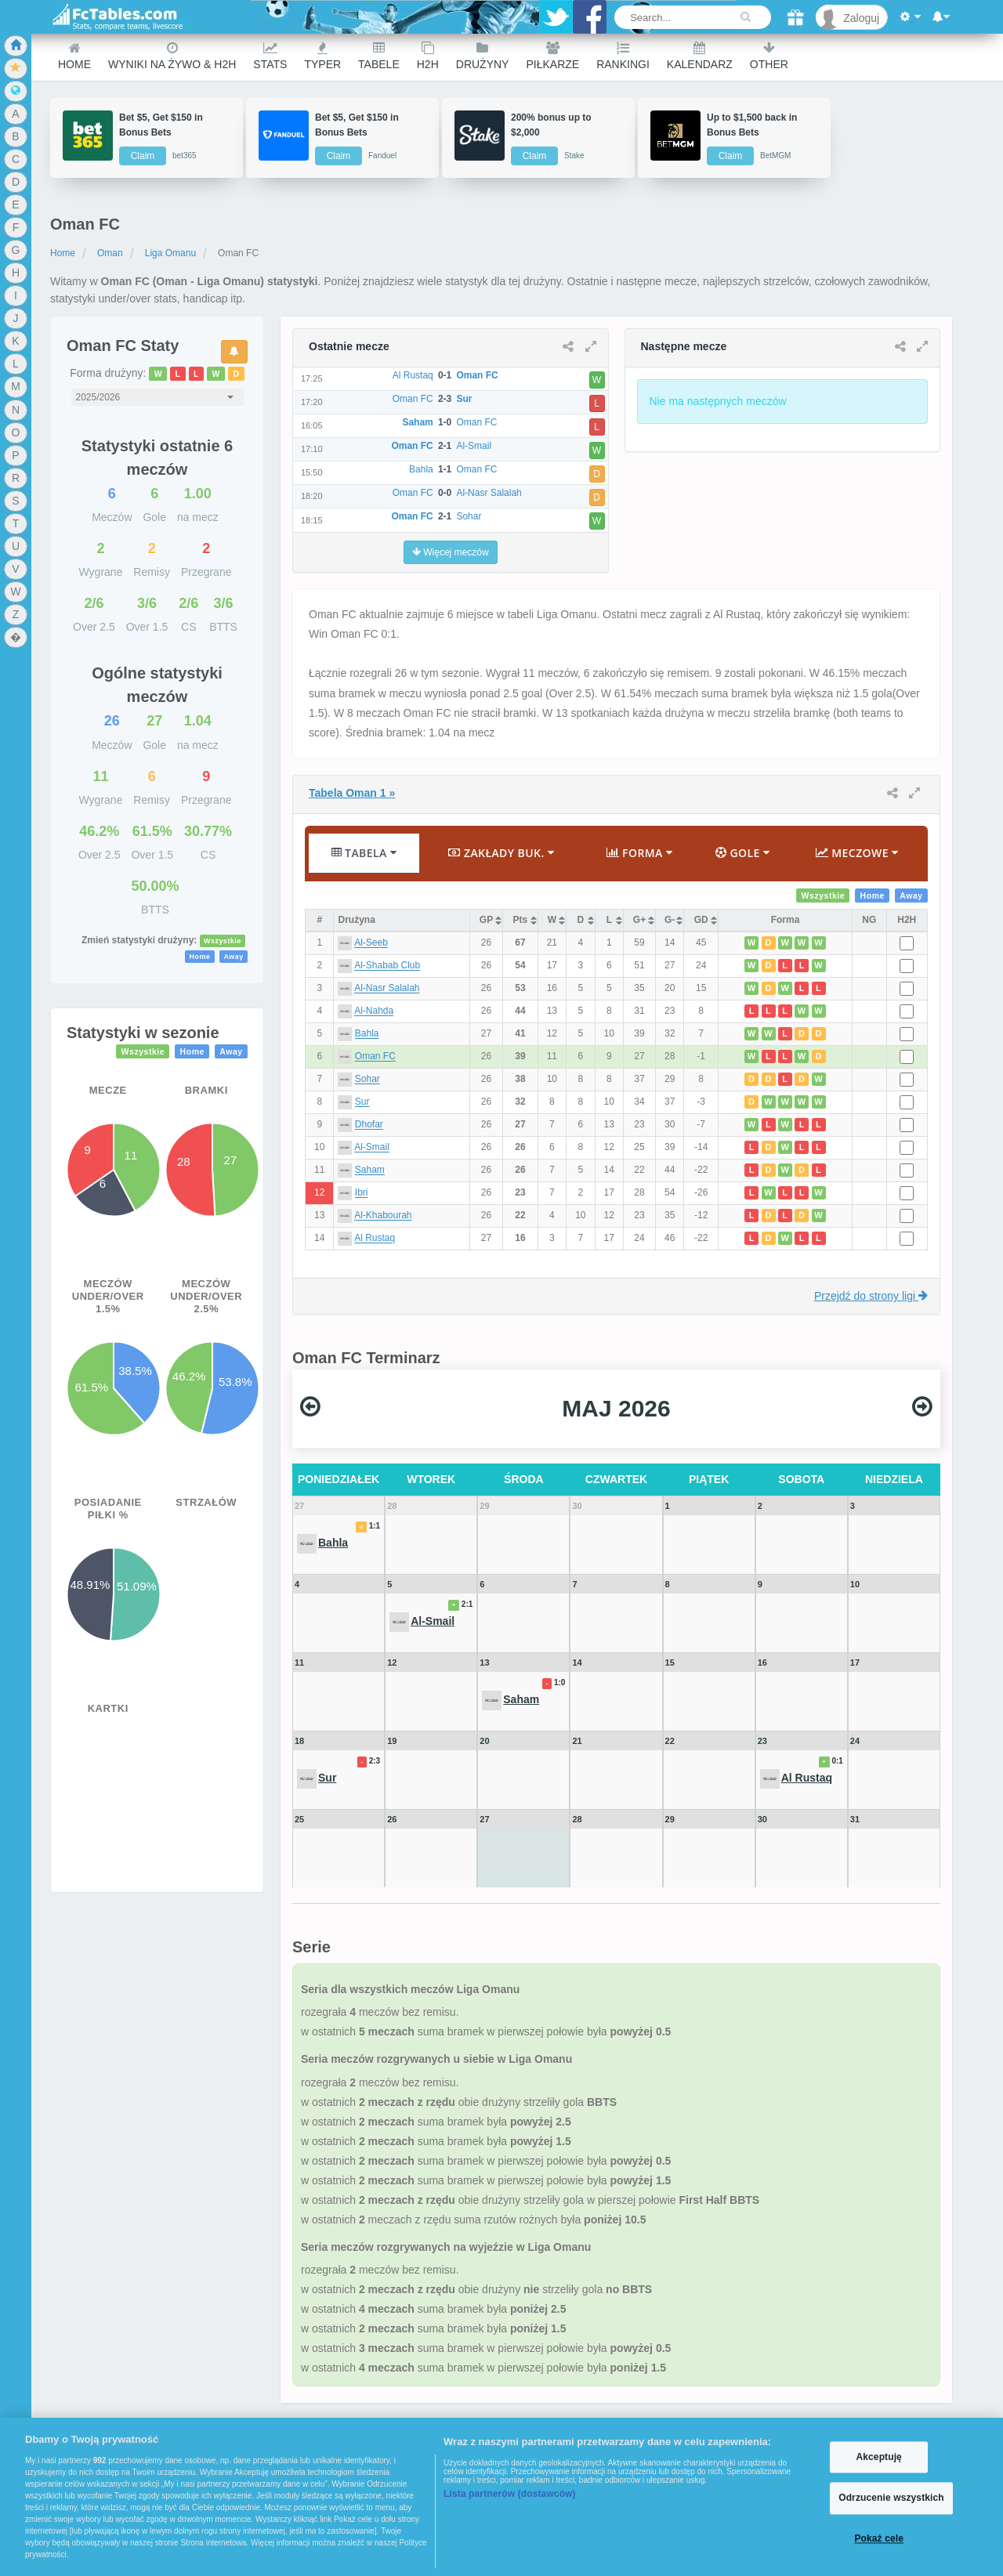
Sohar (367, 1079)
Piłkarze (552, 56)
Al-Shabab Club (387, 966)
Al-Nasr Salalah (386, 988)
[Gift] (795, 17)
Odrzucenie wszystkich (891, 2498)
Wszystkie (222, 941)
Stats (270, 56)
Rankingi (623, 56)
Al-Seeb (371, 943)
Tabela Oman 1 (352, 793)
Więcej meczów (450, 552)
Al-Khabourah (382, 1215)
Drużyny (482, 56)
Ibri (361, 1193)
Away (233, 957)
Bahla (367, 1034)
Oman (110, 253)
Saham (370, 1170)
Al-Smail (371, 1147)
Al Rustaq (374, 1238)
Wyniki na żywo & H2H (172, 56)
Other (769, 56)
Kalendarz (700, 56)
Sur (362, 1102)
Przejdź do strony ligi (871, 1296)
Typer (322, 56)
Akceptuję (878, 2456)
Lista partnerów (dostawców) (510, 2493)
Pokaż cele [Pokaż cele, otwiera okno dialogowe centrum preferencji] (878, 2538)
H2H (428, 56)
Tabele (379, 56)
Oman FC (375, 1056)
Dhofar (369, 1125)
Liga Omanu (170, 253)
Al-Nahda (373, 1011)
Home (74, 56)
